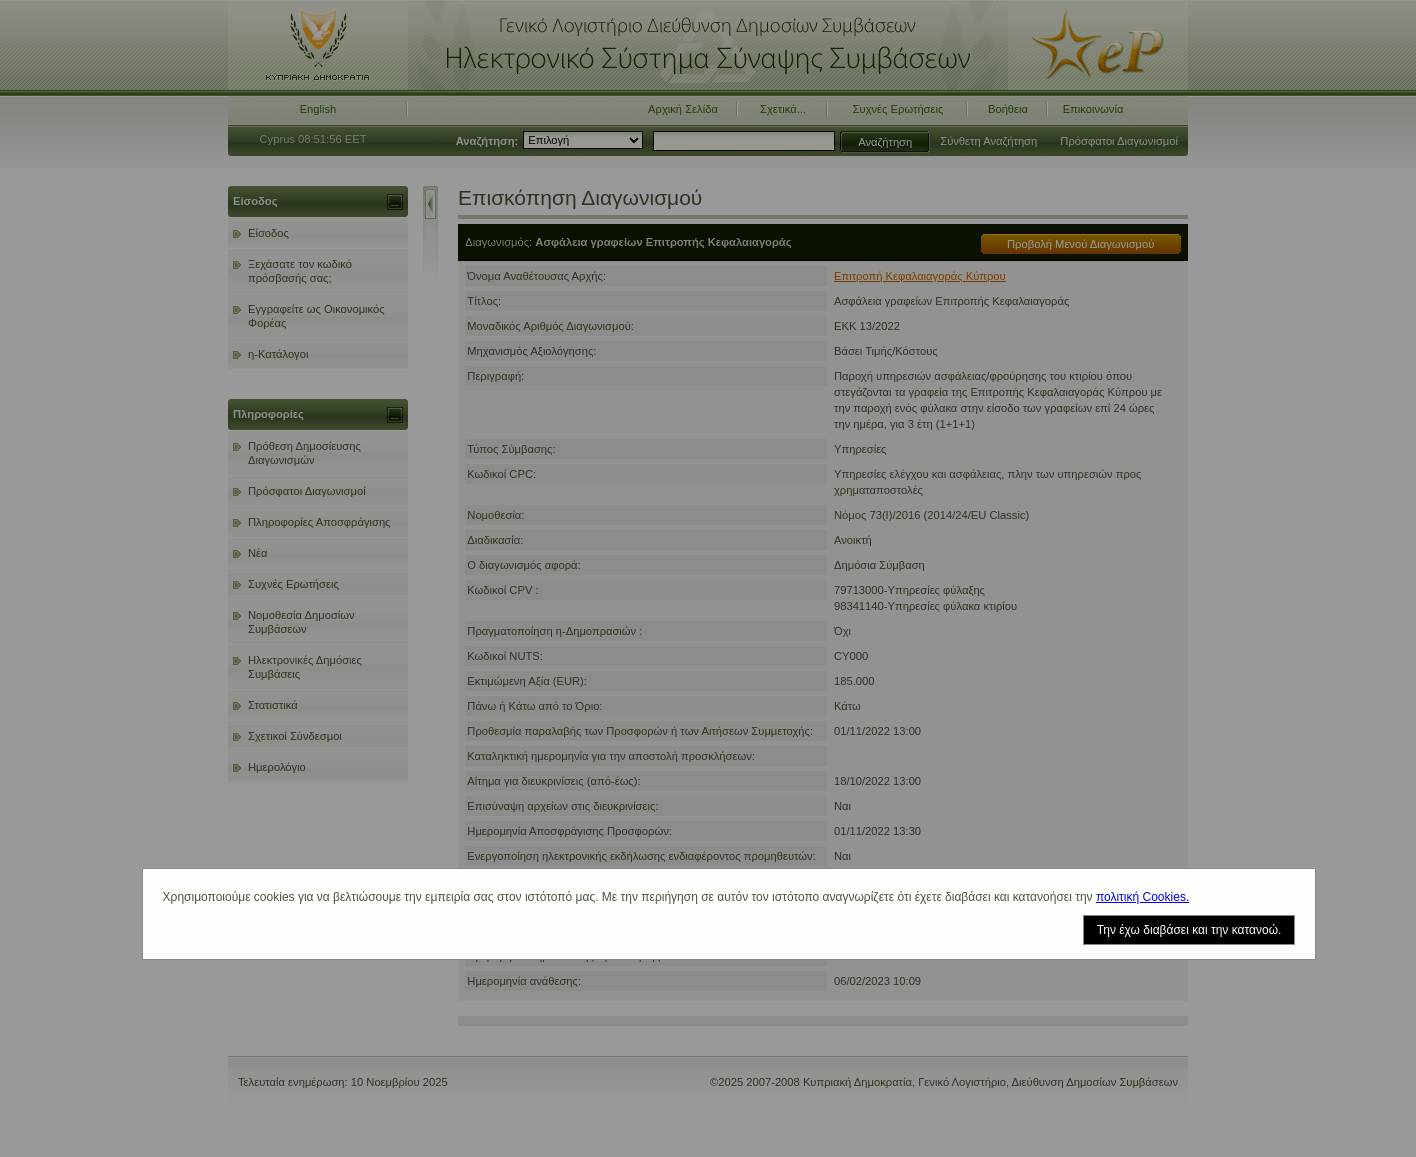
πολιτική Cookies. (1142, 897)
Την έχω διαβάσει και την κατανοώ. (1189, 930)
